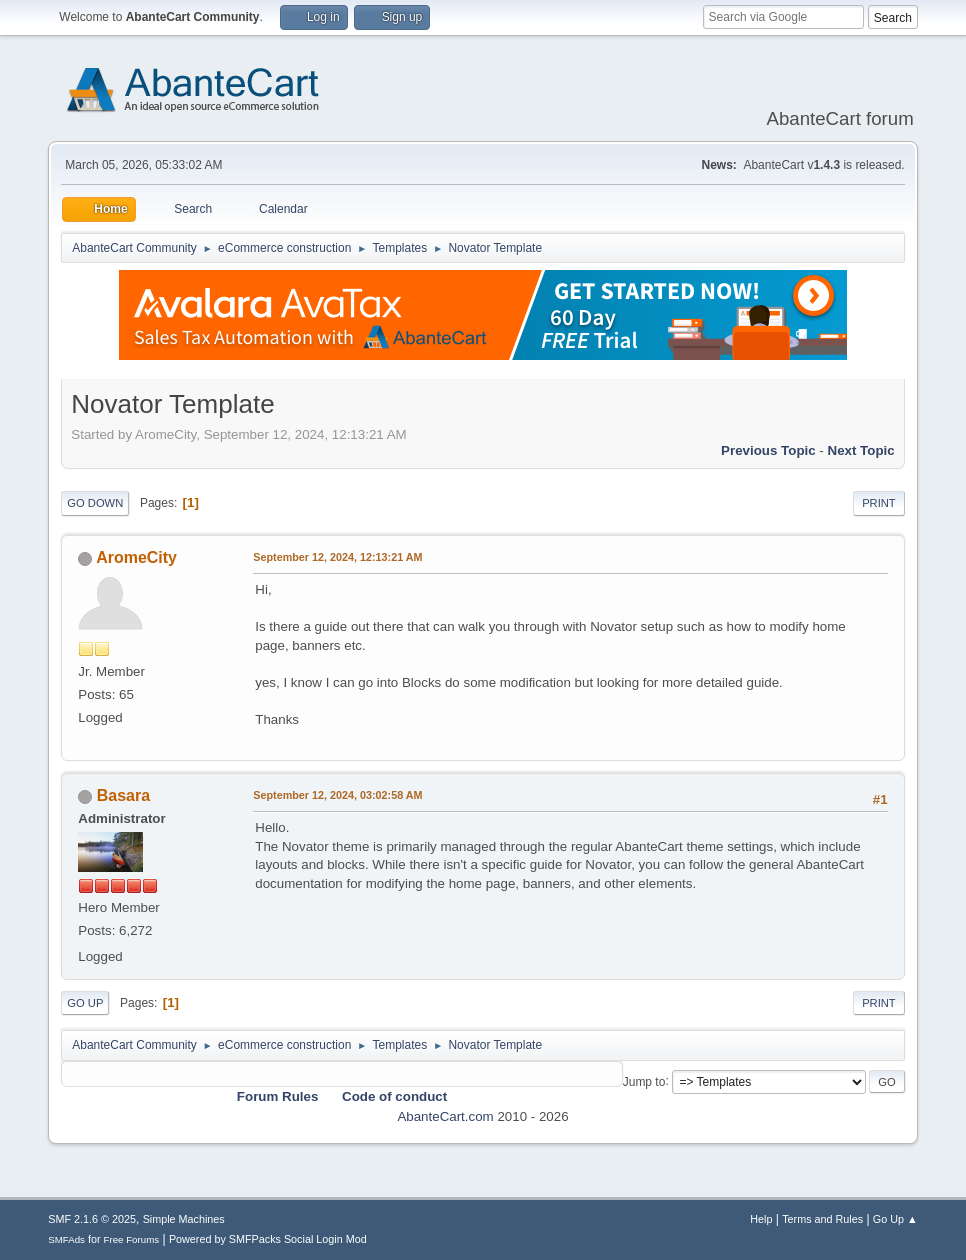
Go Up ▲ (895, 1219)
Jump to (644, 1081)
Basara (123, 795)
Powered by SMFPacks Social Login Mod (268, 1239)
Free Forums (132, 1239)
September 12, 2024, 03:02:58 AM (337, 795)
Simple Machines (184, 1219)
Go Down (95, 503)
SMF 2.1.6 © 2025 (92, 1219)
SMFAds (66, 1239)
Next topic (861, 450)
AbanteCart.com (445, 1116)
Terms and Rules (822, 1219)
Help (761, 1219)
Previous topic (768, 450)
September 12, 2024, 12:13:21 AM (337, 557)
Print (879, 503)
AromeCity (136, 557)
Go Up (85, 1003)
